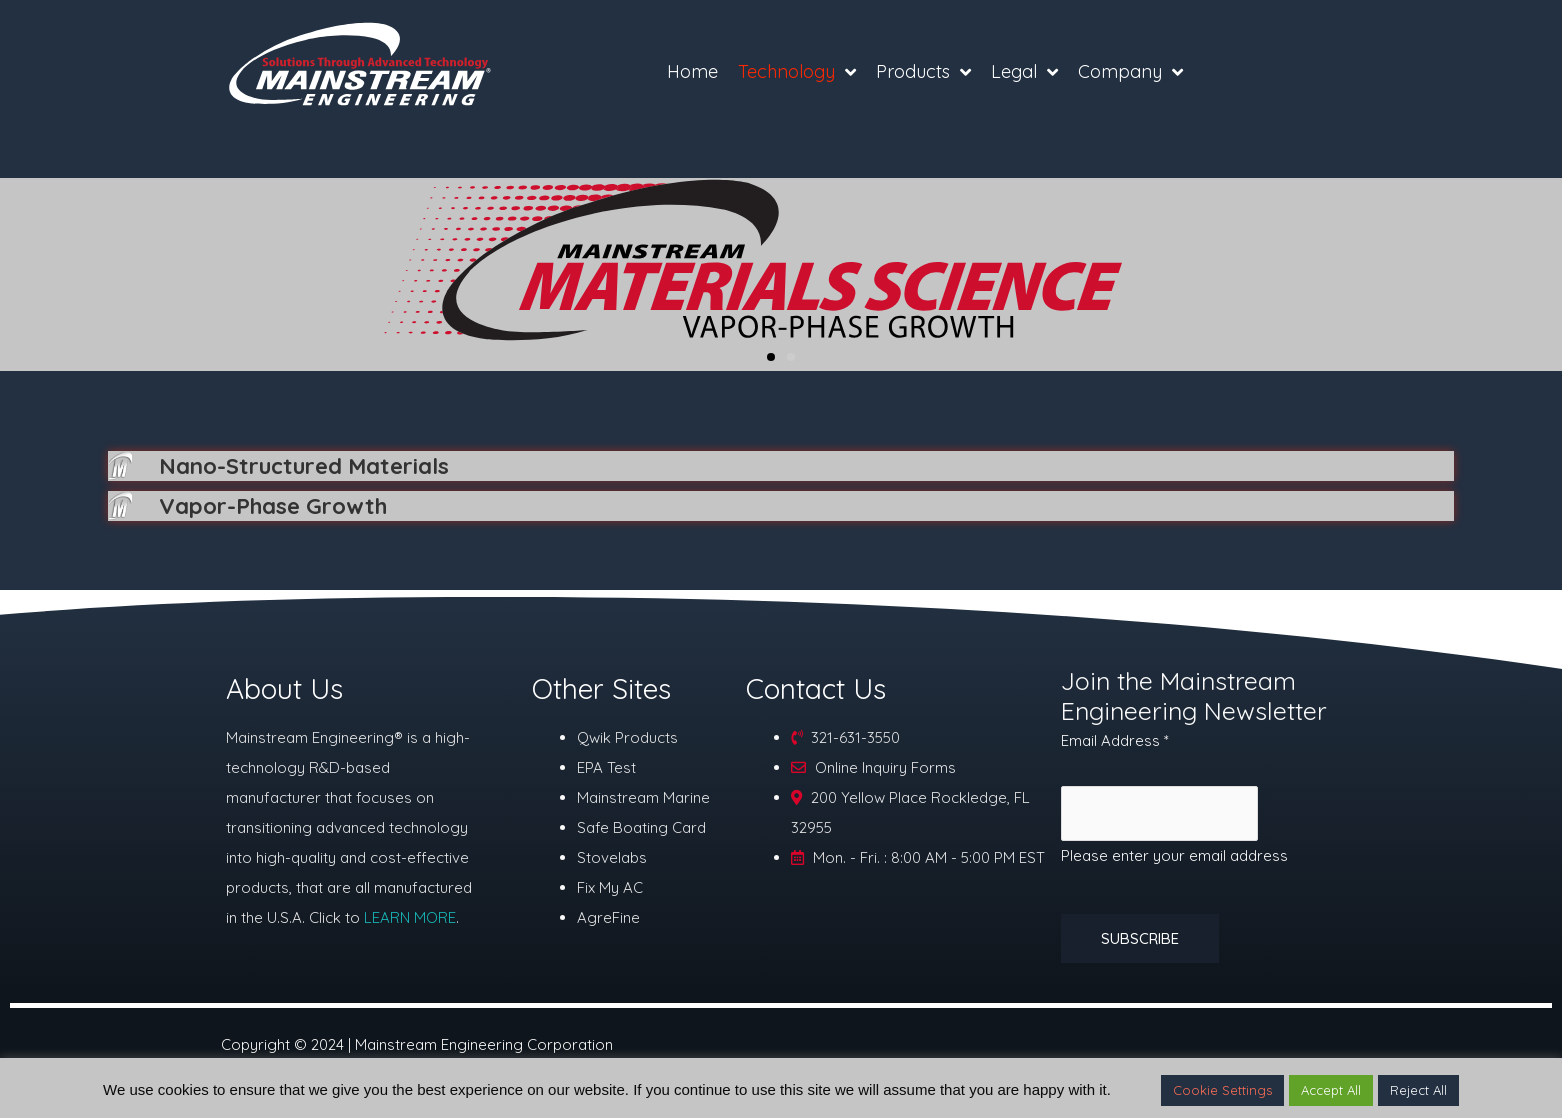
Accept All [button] (1331, 1090)
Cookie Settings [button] (1222, 1090)
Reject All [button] (1418, 1090)
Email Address (1115, 744)
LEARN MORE (410, 921)
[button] (771, 357)
